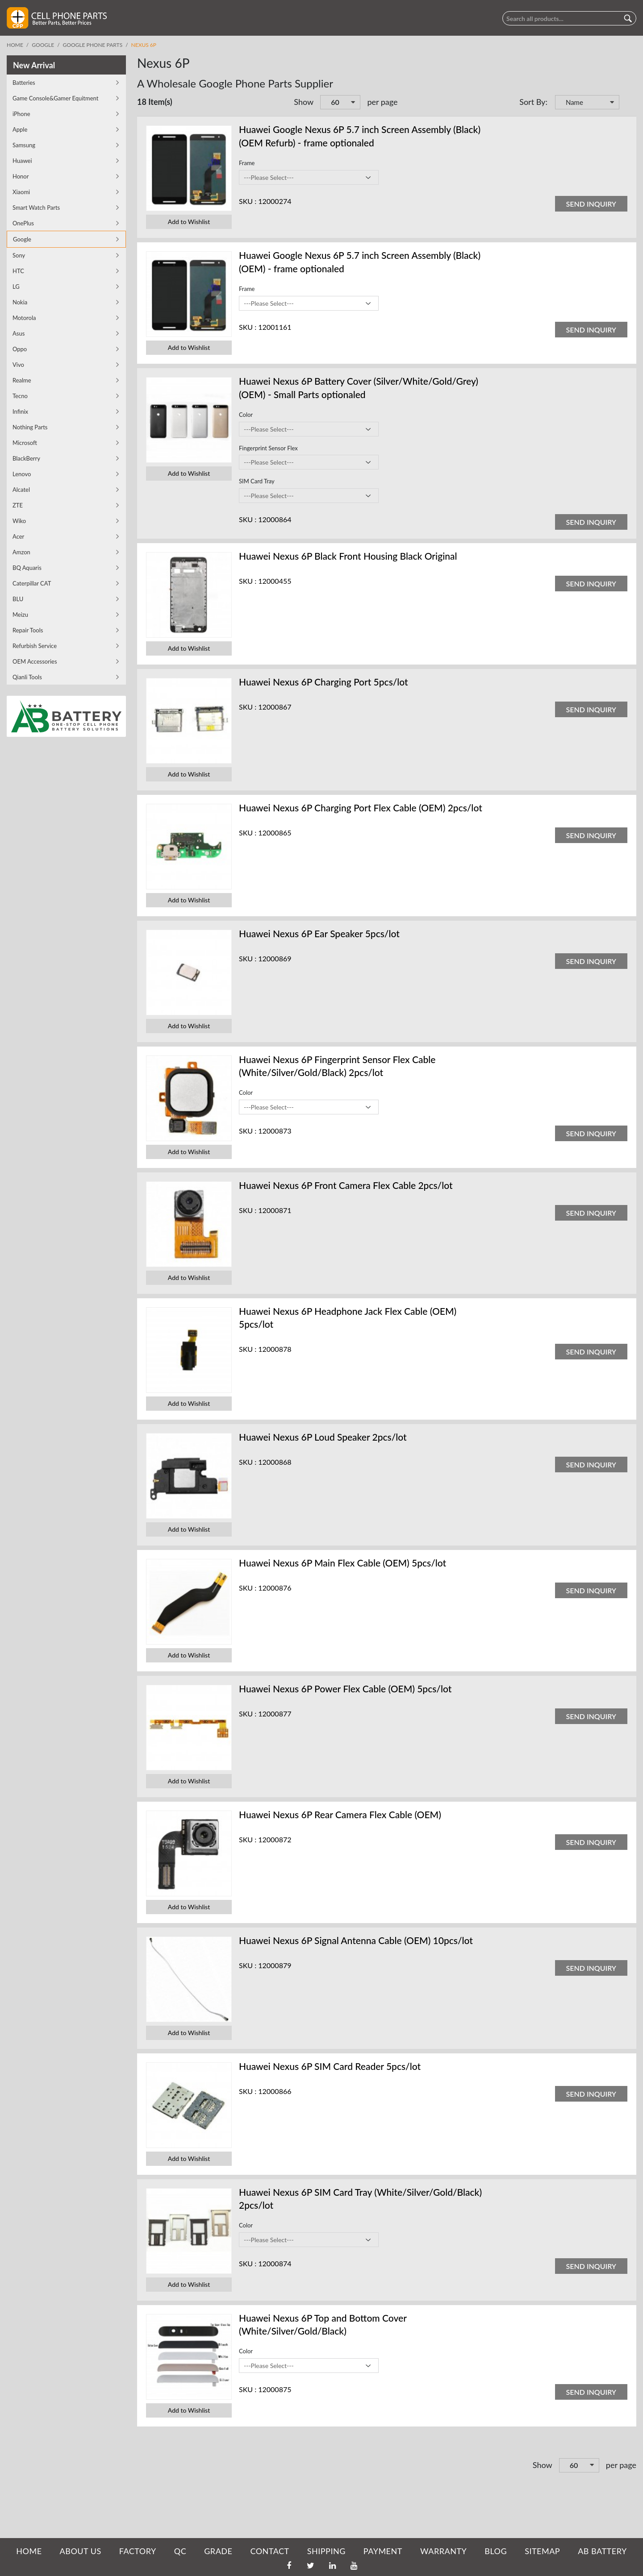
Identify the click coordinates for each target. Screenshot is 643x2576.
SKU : (247, 201)
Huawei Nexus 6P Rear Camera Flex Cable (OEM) (340, 1814)
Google (43, 45)
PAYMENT (382, 2551)
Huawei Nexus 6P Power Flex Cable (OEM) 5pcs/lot (345, 1688)
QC (180, 2551)
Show (303, 102)
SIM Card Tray (257, 481)
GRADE (218, 2551)
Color (246, 414)
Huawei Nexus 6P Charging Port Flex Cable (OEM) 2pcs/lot (360, 807)
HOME (29, 2551)
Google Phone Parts (93, 45)
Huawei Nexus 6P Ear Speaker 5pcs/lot (319, 933)
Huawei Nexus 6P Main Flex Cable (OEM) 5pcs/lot (342, 1562)
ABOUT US (80, 2551)
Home (15, 45)
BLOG (495, 2551)
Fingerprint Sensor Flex (268, 448)
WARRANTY (443, 2551)
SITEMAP (542, 2551)
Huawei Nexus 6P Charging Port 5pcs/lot (323, 681)
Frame (247, 162)
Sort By (532, 102)
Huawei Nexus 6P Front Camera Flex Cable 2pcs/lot (346, 1185)
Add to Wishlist (189, 221)
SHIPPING (326, 2551)
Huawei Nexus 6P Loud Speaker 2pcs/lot (323, 1436)
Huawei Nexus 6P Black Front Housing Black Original (348, 555)
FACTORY (137, 2551)
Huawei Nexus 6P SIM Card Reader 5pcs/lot (330, 2066)
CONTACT (269, 2551)
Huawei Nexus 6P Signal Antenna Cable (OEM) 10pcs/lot (356, 1940)
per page (382, 102)
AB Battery (602, 2551)
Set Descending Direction (627, 103)
